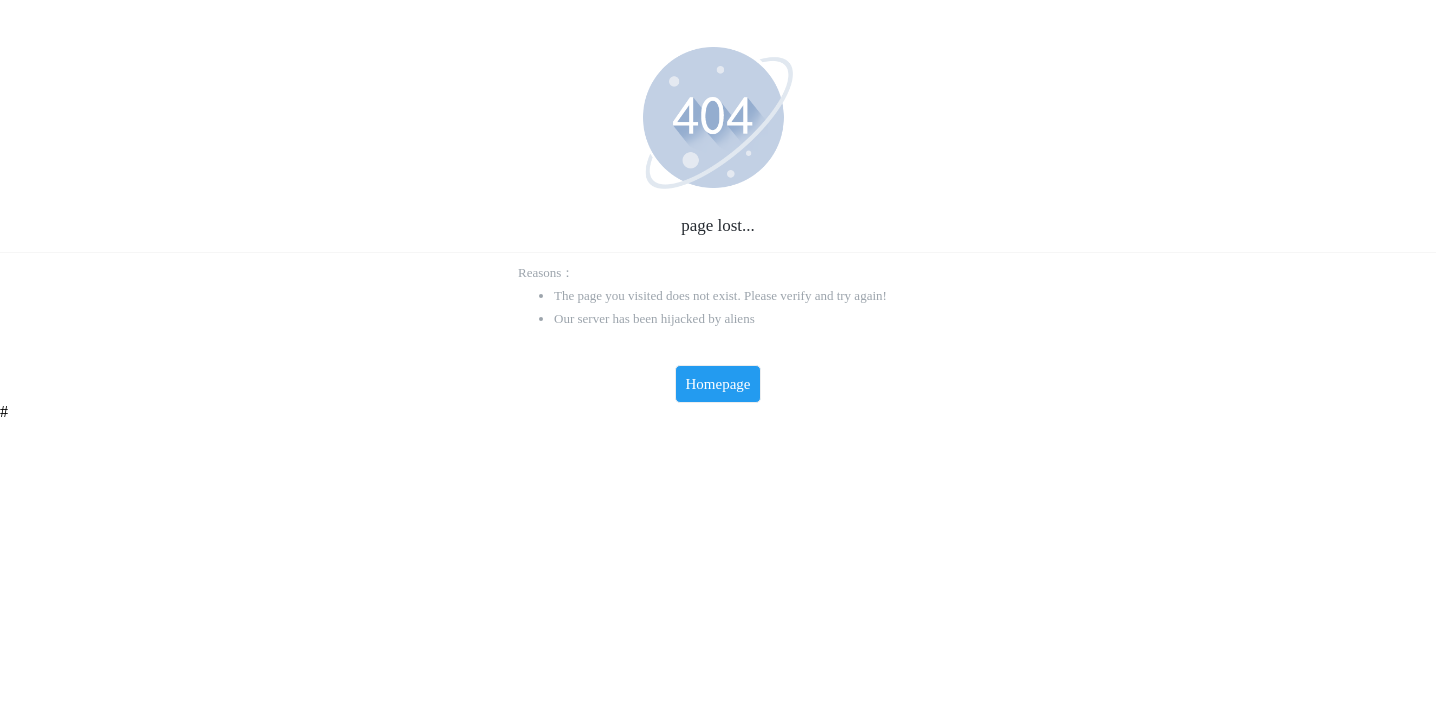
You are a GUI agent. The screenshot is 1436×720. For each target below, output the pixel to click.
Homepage (718, 384)
